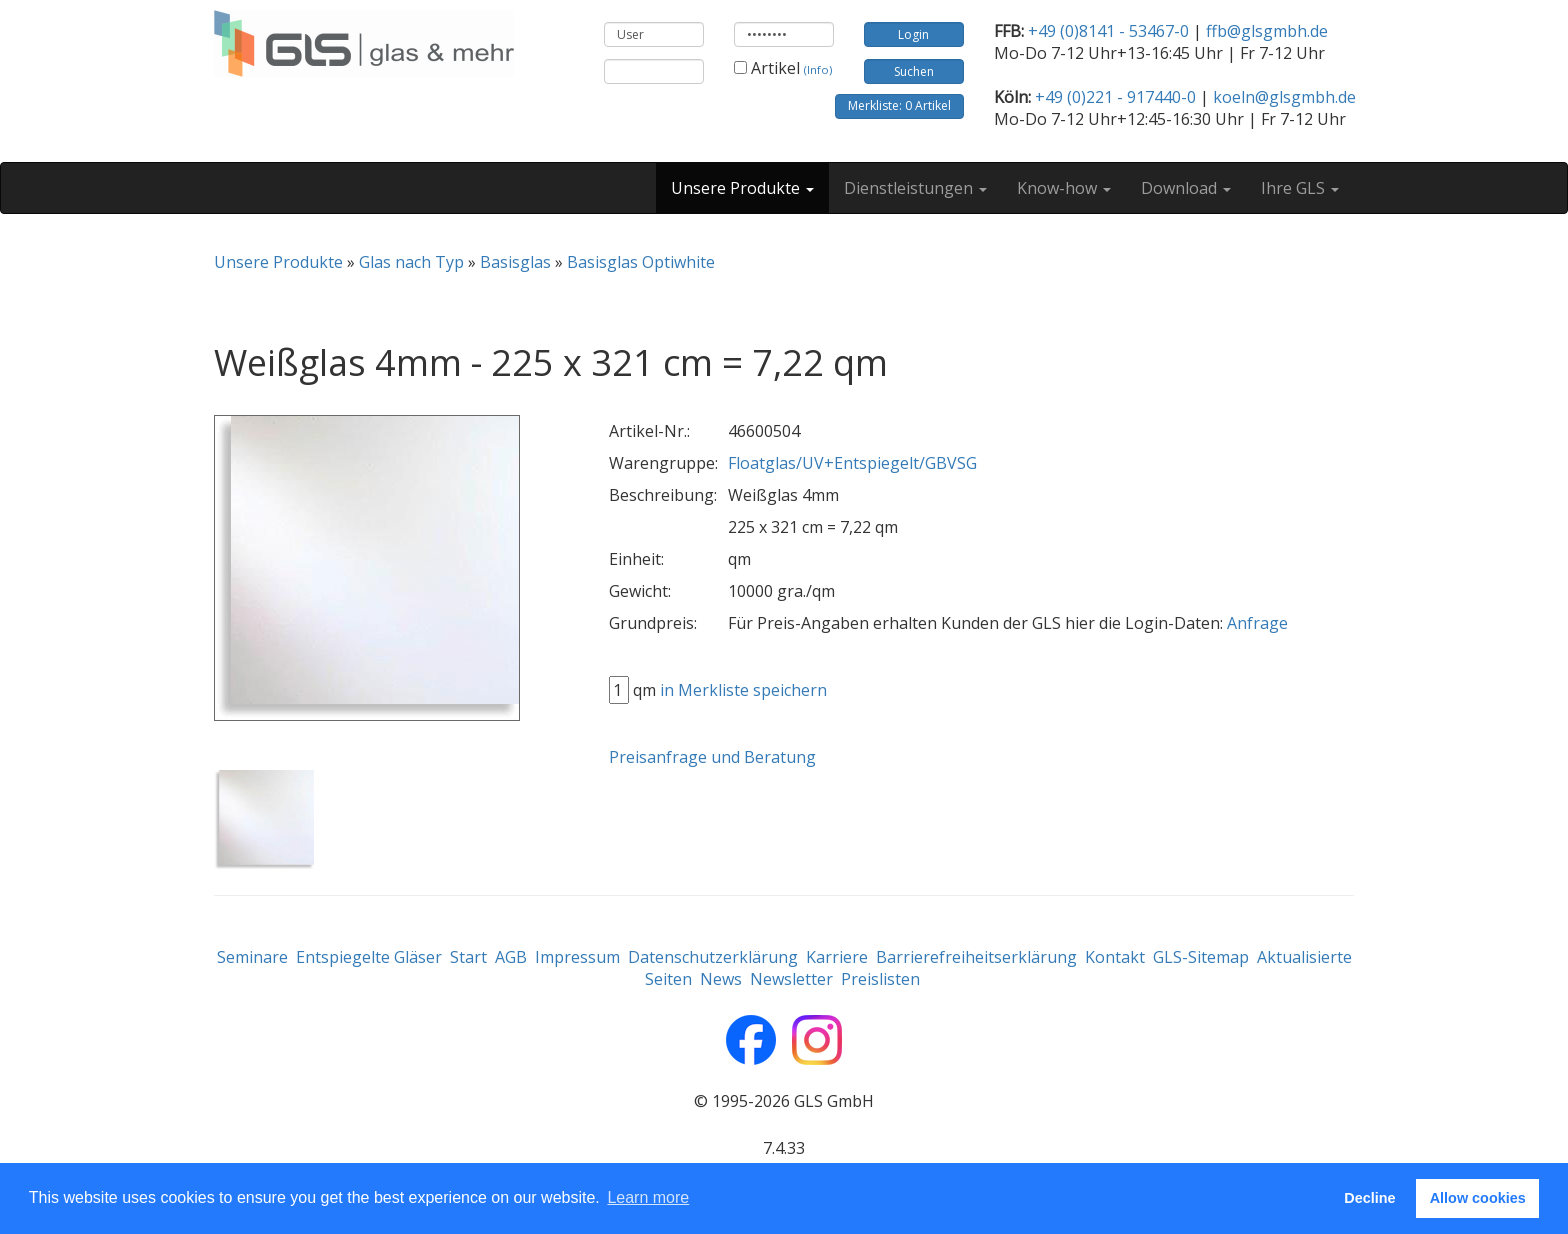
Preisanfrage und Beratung (712, 757)
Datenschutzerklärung (713, 957)
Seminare (252, 957)
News (721, 979)
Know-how (1064, 188)
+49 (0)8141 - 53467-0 (1108, 31)
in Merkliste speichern (743, 690)
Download (1186, 188)
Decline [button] (1369, 1198)
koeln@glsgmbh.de (1284, 97)
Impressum (577, 957)
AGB (511, 957)
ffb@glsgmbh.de (1267, 31)
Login (913, 34)
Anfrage (1257, 623)
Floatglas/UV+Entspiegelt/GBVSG (852, 463)
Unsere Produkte (742, 188)
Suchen (914, 71)
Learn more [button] (648, 1197)
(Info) (818, 69)
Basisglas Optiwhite (641, 262)
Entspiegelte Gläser (369, 957)
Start (468, 957)
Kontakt (1115, 957)
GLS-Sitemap (1201, 957)
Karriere (837, 957)
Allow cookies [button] (1478, 1198)
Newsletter (791, 979)
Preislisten (880, 979)
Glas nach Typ (411, 262)
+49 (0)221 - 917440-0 (1115, 97)
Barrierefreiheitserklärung (976, 957)
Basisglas (515, 262)
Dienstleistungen (915, 188)
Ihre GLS (1300, 188)
